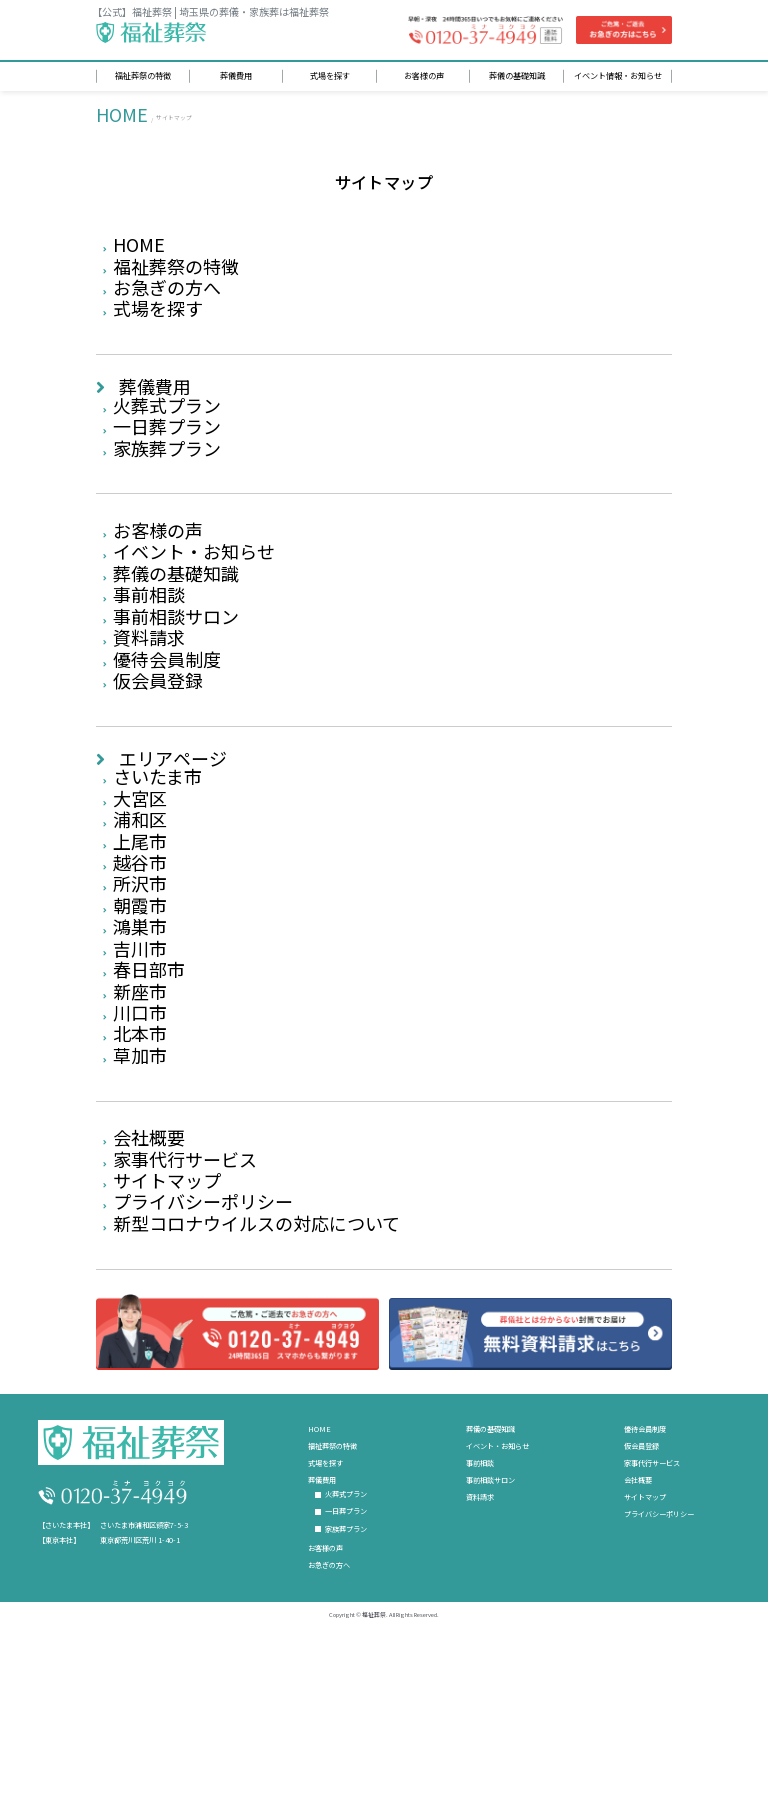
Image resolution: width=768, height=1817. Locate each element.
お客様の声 (158, 569)
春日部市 (149, 1081)
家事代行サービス (185, 1294)
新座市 (140, 1106)
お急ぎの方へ (167, 302)
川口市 (140, 1132)
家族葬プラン (167, 483)
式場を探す (158, 327)
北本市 (140, 1157)
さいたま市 (157, 852)
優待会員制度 (167, 722)
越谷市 (140, 954)
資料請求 (149, 696)
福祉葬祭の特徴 (176, 277)
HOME (122, 117)
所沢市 (140, 979)
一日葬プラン (167, 458)
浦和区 (140, 903)
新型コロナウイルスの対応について (256, 1371)
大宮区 (140, 877)
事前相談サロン (176, 671)
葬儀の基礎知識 (176, 620)
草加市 (140, 1182)
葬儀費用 (155, 408)
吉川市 (140, 1055)
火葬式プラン (167, 432)
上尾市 (140, 928)
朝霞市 (140, 1004)
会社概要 (149, 1269)
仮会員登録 (158, 747)
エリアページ (173, 828)
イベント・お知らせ (194, 595)
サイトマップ (167, 1320)
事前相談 (149, 646)
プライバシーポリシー (203, 1345)
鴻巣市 (140, 1030)
